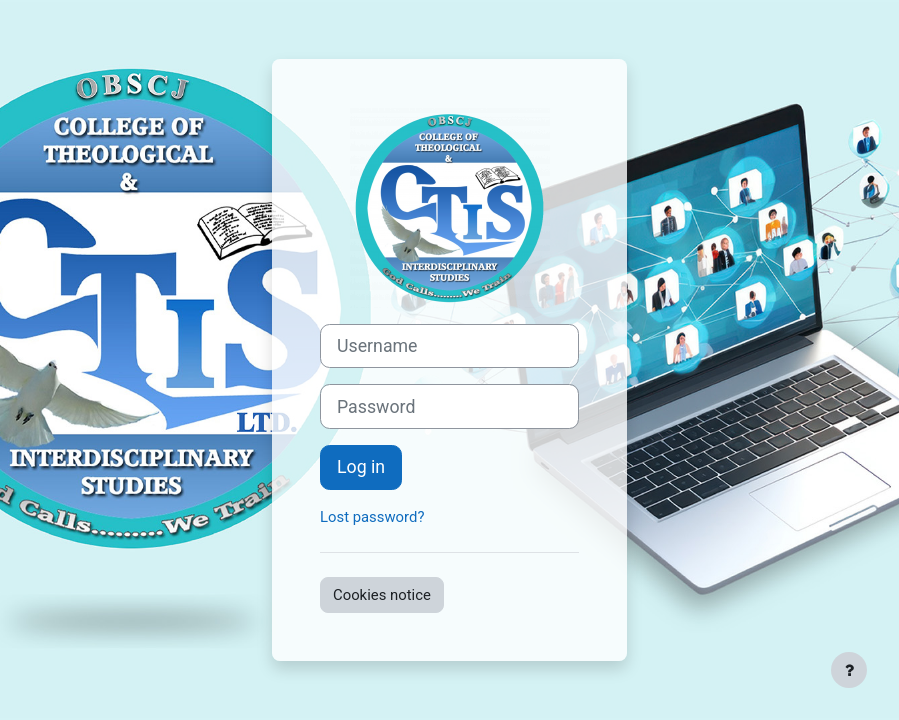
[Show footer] (849, 670)
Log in (361, 467)
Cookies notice (382, 595)
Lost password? (372, 517)
